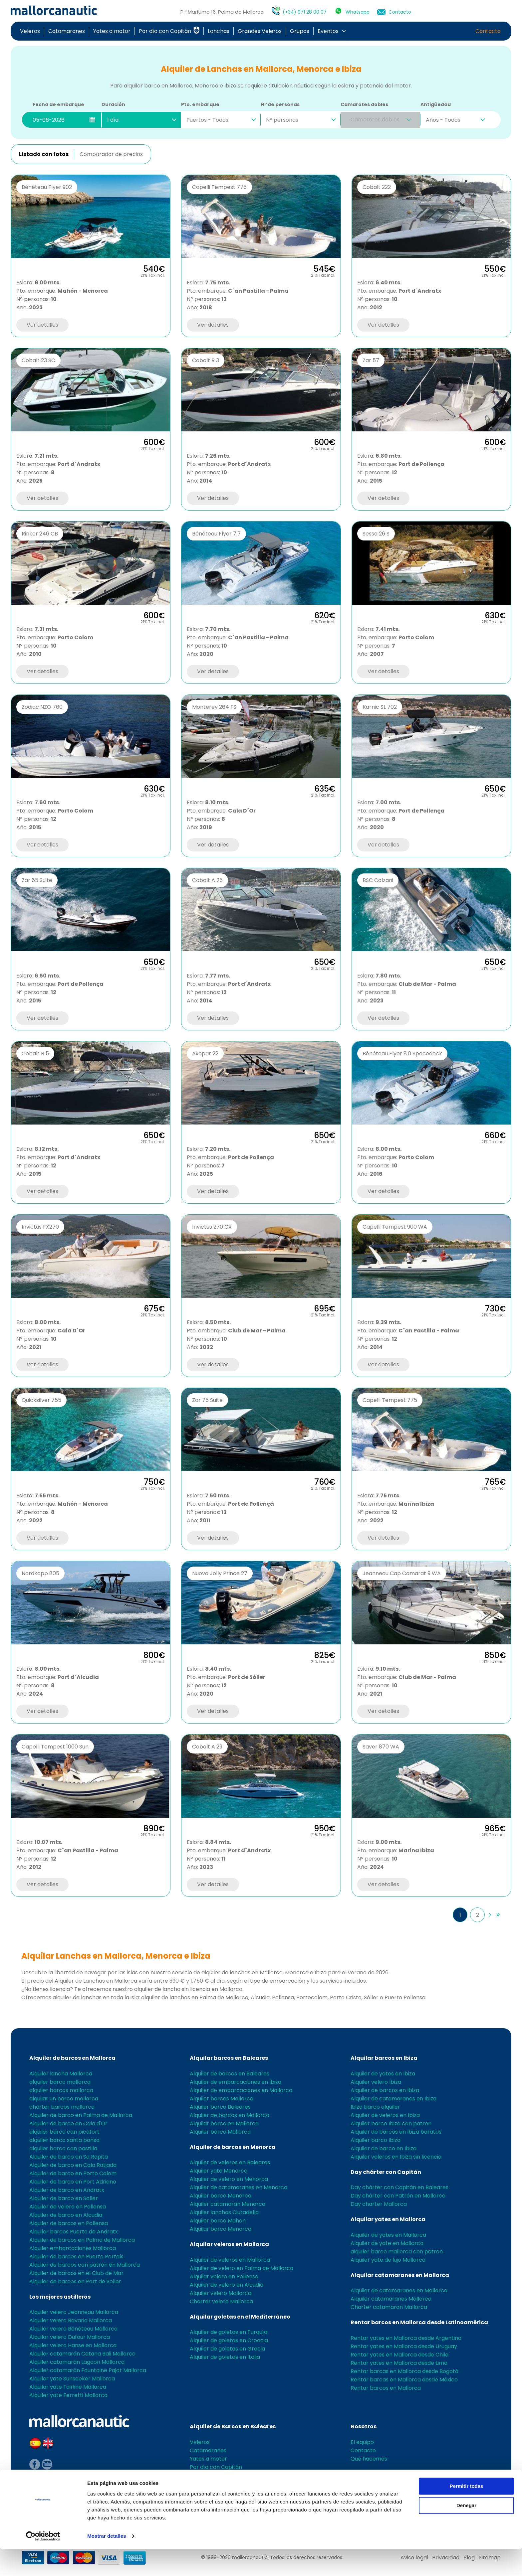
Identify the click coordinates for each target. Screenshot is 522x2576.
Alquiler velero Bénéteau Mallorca (73, 2329)
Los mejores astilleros (60, 2297)
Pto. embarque (200, 104)
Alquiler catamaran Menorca (227, 2204)
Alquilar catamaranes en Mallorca (400, 2275)
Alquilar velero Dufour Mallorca (69, 2337)
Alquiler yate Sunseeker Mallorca (72, 2378)
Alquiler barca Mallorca (220, 2132)
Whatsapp (357, 12)
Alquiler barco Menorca (220, 2195)
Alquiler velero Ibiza (376, 2082)
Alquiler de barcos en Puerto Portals (76, 2256)
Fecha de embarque (58, 104)
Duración (113, 104)
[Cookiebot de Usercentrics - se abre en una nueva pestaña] (43, 2563)
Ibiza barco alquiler (375, 2107)
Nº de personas (280, 104)
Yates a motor (111, 31)
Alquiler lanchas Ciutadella (224, 2212)
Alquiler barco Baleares (220, 2107)
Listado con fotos (44, 154)
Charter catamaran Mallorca (389, 2307)
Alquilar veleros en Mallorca (229, 2244)
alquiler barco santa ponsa (64, 2140)
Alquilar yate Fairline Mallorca (67, 2387)
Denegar (466, 2532)
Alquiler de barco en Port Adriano (72, 2182)
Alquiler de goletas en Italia (225, 2357)
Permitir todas (466, 2513)
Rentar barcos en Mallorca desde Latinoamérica (419, 2322)
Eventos (328, 31)
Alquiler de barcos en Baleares (229, 2073)
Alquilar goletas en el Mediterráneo (240, 2317)
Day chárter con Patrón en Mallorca (398, 2195)
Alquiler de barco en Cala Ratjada (73, 2165)
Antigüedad (435, 104)
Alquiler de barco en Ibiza (383, 2148)
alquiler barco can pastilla (63, 2148)
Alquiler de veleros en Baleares (230, 2162)
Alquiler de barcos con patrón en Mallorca (84, 2265)
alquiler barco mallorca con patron (397, 2251)
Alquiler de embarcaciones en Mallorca (241, 2090)
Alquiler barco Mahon (218, 2220)
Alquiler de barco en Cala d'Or (68, 2123)
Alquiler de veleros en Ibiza (385, 2115)
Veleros (30, 31)
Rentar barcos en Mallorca (386, 2388)
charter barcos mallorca (62, 2107)
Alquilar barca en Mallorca (224, 2123)
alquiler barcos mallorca (61, 2090)
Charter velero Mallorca (221, 2301)
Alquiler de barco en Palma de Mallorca (80, 2115)
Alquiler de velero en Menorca (229, 2179)
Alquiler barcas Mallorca (221, 2098)
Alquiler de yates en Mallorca (388, 2235)
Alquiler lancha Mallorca (60, 2073)
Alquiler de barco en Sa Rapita (68, 2157)
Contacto (400, 12)
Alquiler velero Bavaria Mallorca (70, 2320)
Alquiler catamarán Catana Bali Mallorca (82, 2353)
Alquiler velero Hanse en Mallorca (73, 2345)
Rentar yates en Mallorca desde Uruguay (404, 2346)
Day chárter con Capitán (386, 2172)
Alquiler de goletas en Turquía (228, 2332)
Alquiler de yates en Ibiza (383, 2073)
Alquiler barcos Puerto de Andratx (73, 2231)
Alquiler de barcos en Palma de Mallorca (82, 2240)
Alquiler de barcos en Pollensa (68, 2223)
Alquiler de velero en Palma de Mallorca (241, 2268)
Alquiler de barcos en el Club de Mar (76, 2273)
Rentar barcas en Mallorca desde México (404, 2379)
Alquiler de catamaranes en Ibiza (393, 2098)
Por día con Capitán (169, 31)
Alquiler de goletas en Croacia (229, 2340)
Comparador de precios (111, 154)
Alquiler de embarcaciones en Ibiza (235, 2082)
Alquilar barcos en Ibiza (384, 2058)
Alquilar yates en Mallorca (388, 2219)
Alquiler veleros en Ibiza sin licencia (396, 2157)
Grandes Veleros (260, 31)
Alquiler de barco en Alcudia (65, 2215)
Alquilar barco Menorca (220, 2229)
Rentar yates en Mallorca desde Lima (399, 2363)
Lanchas (218, 31)
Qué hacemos (369, 2459)
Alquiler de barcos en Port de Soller (75, 2281)
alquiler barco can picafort (64, 2132)
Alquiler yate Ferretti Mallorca (68, 2395)
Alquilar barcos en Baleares (229, 2058)
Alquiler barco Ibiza (375, 2140)
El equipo (362, 2442)
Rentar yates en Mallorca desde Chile (399, 2354)
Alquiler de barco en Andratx (66, 2190)
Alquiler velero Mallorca (220, 2293)
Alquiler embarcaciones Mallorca (72, 2248)
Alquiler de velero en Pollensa (67, 2206)
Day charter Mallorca (379, 2204)
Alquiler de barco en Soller (63, 2198)
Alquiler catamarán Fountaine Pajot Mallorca (87, 2370)
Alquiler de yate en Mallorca (387, 2243)
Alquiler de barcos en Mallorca (72, 2058)
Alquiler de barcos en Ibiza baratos (396, 2132)
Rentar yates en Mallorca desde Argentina (406, 2338)
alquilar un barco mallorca (63, 2098)
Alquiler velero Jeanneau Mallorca (73, 2312)
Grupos (299, 31)
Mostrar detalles (106, 2563)
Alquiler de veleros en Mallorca (230, 2260)
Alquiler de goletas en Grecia (227, 2348)
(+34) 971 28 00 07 (304, 12)
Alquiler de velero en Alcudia (226, 2285)
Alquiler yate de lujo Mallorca (388, 2260)
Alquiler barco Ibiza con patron (391, 2123)
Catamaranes (66, 31)
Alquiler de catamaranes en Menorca (238, 2187)
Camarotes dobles (364, 104)
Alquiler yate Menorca (218, 2171)
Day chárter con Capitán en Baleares (399, 2187)
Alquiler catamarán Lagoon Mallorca (77, 2362)
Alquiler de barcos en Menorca (233, 2147)
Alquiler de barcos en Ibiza (385, 2090)
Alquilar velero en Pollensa (224, 2276)
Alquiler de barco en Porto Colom (73, 2173)
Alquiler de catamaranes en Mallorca (399, 2290)
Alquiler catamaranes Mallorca (391, 2299)
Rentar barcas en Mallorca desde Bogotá (404, 2371)
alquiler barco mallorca (60, 2082)
